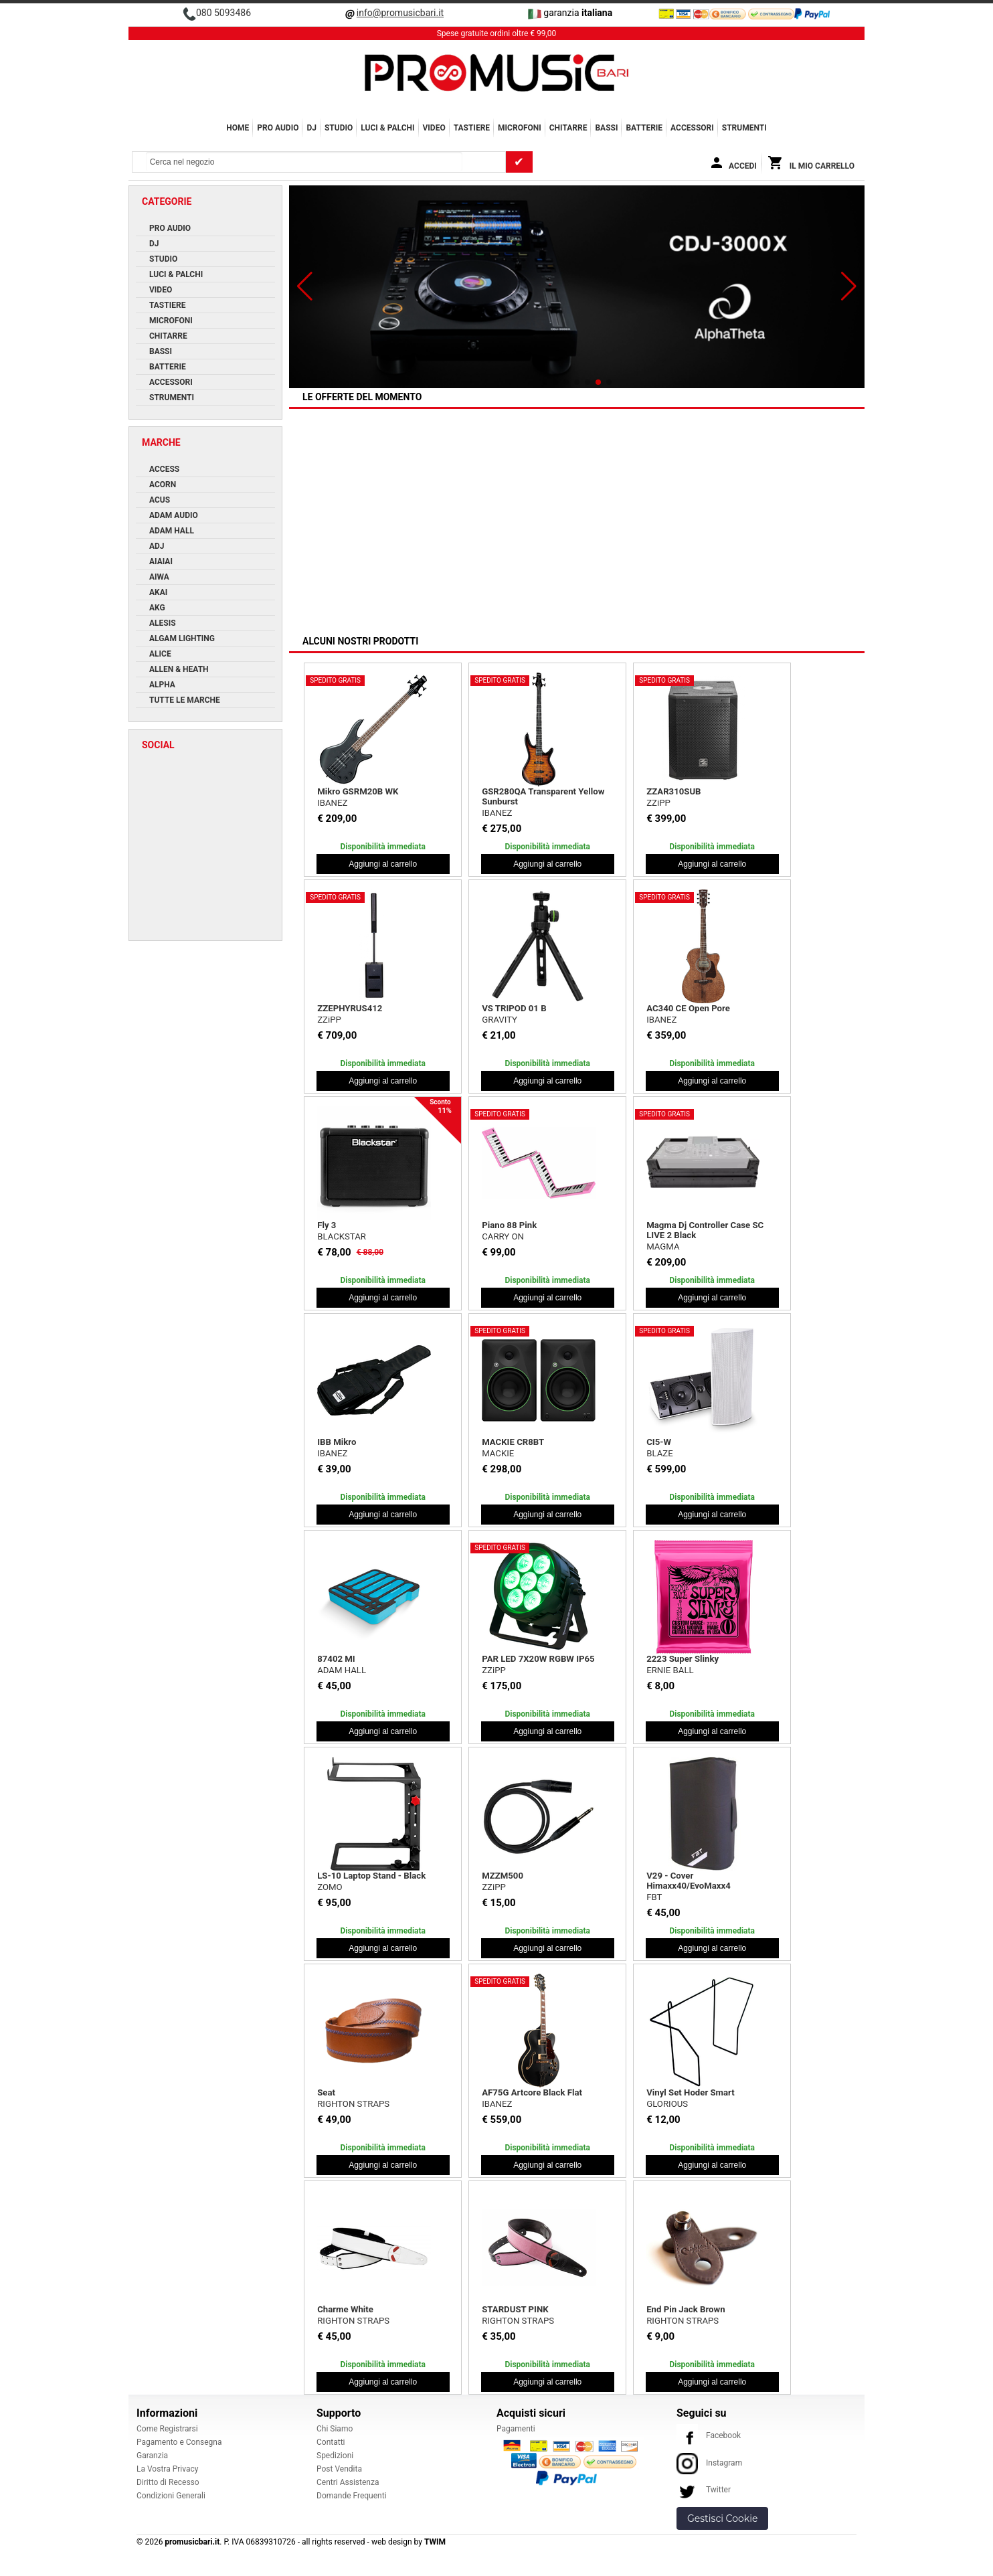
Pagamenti (515, 2428)
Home (237, 128)
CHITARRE (568, 128)
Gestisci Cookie (722, 2518)
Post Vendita (339, 2469)
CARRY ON (503, 1236)
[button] (305, 286)
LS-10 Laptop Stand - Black (371, 1876)
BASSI (606, 128)
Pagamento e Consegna (179, 2442)
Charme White (345, 2309)
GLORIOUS (667, 2104)
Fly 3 (326, 1225)
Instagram (709, 2463)
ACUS (657, 558)
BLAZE (659, 1453)
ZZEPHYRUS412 (349, 1008)
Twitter (703, 2489)
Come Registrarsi (167, 2428)
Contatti (331, 2442)
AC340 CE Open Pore (688, 1008)
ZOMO (329, 1887)
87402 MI (336, 1659)
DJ (311, 128)
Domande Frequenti (352, 2495)
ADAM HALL (341, 1670)
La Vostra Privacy (167, 2469)
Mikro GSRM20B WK (357, 791)
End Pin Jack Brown (685, 2309)
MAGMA (662, 1246)
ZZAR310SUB (673, 791)
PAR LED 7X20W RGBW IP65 (538, 1659)
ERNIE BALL (669, 1670)
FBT (654, 1897)
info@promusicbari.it (400, 12)
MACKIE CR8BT (513, 1442)
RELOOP (333, 558)
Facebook (708, 2435)
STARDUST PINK (515, 2309)
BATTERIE (644, 128)
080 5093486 (223, 12)
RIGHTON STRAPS (353, 2104)
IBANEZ (332, 803)
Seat (326, 2092)
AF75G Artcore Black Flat (532, 2092)
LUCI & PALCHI (387, 128)
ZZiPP (658, 803)
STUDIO (339, 128)
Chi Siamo (335, 2428)
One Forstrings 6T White (694, 547)
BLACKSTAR (341, 1236)
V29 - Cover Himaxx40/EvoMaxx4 (688, 1881)
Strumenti (744, 128)
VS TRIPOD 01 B (514, 1008)
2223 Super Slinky (682, 1659)
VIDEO (434, 128)
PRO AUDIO (277, 128)
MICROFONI (519, 128)
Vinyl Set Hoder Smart (690, 2092)
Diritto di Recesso (168, 2482)
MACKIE (498, 558)
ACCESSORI (692, 128)
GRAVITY (499, 1020)
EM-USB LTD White (519, 547)
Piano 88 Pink (509, 1225)
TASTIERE (472, 128)
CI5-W (658, 1442)
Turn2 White (341, 547)
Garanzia (152, 2455)
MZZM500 (502, 1876)
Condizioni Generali (171, 2495)
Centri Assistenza (348, 2482)
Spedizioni (335, 2455)
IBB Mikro (336, 1442)
